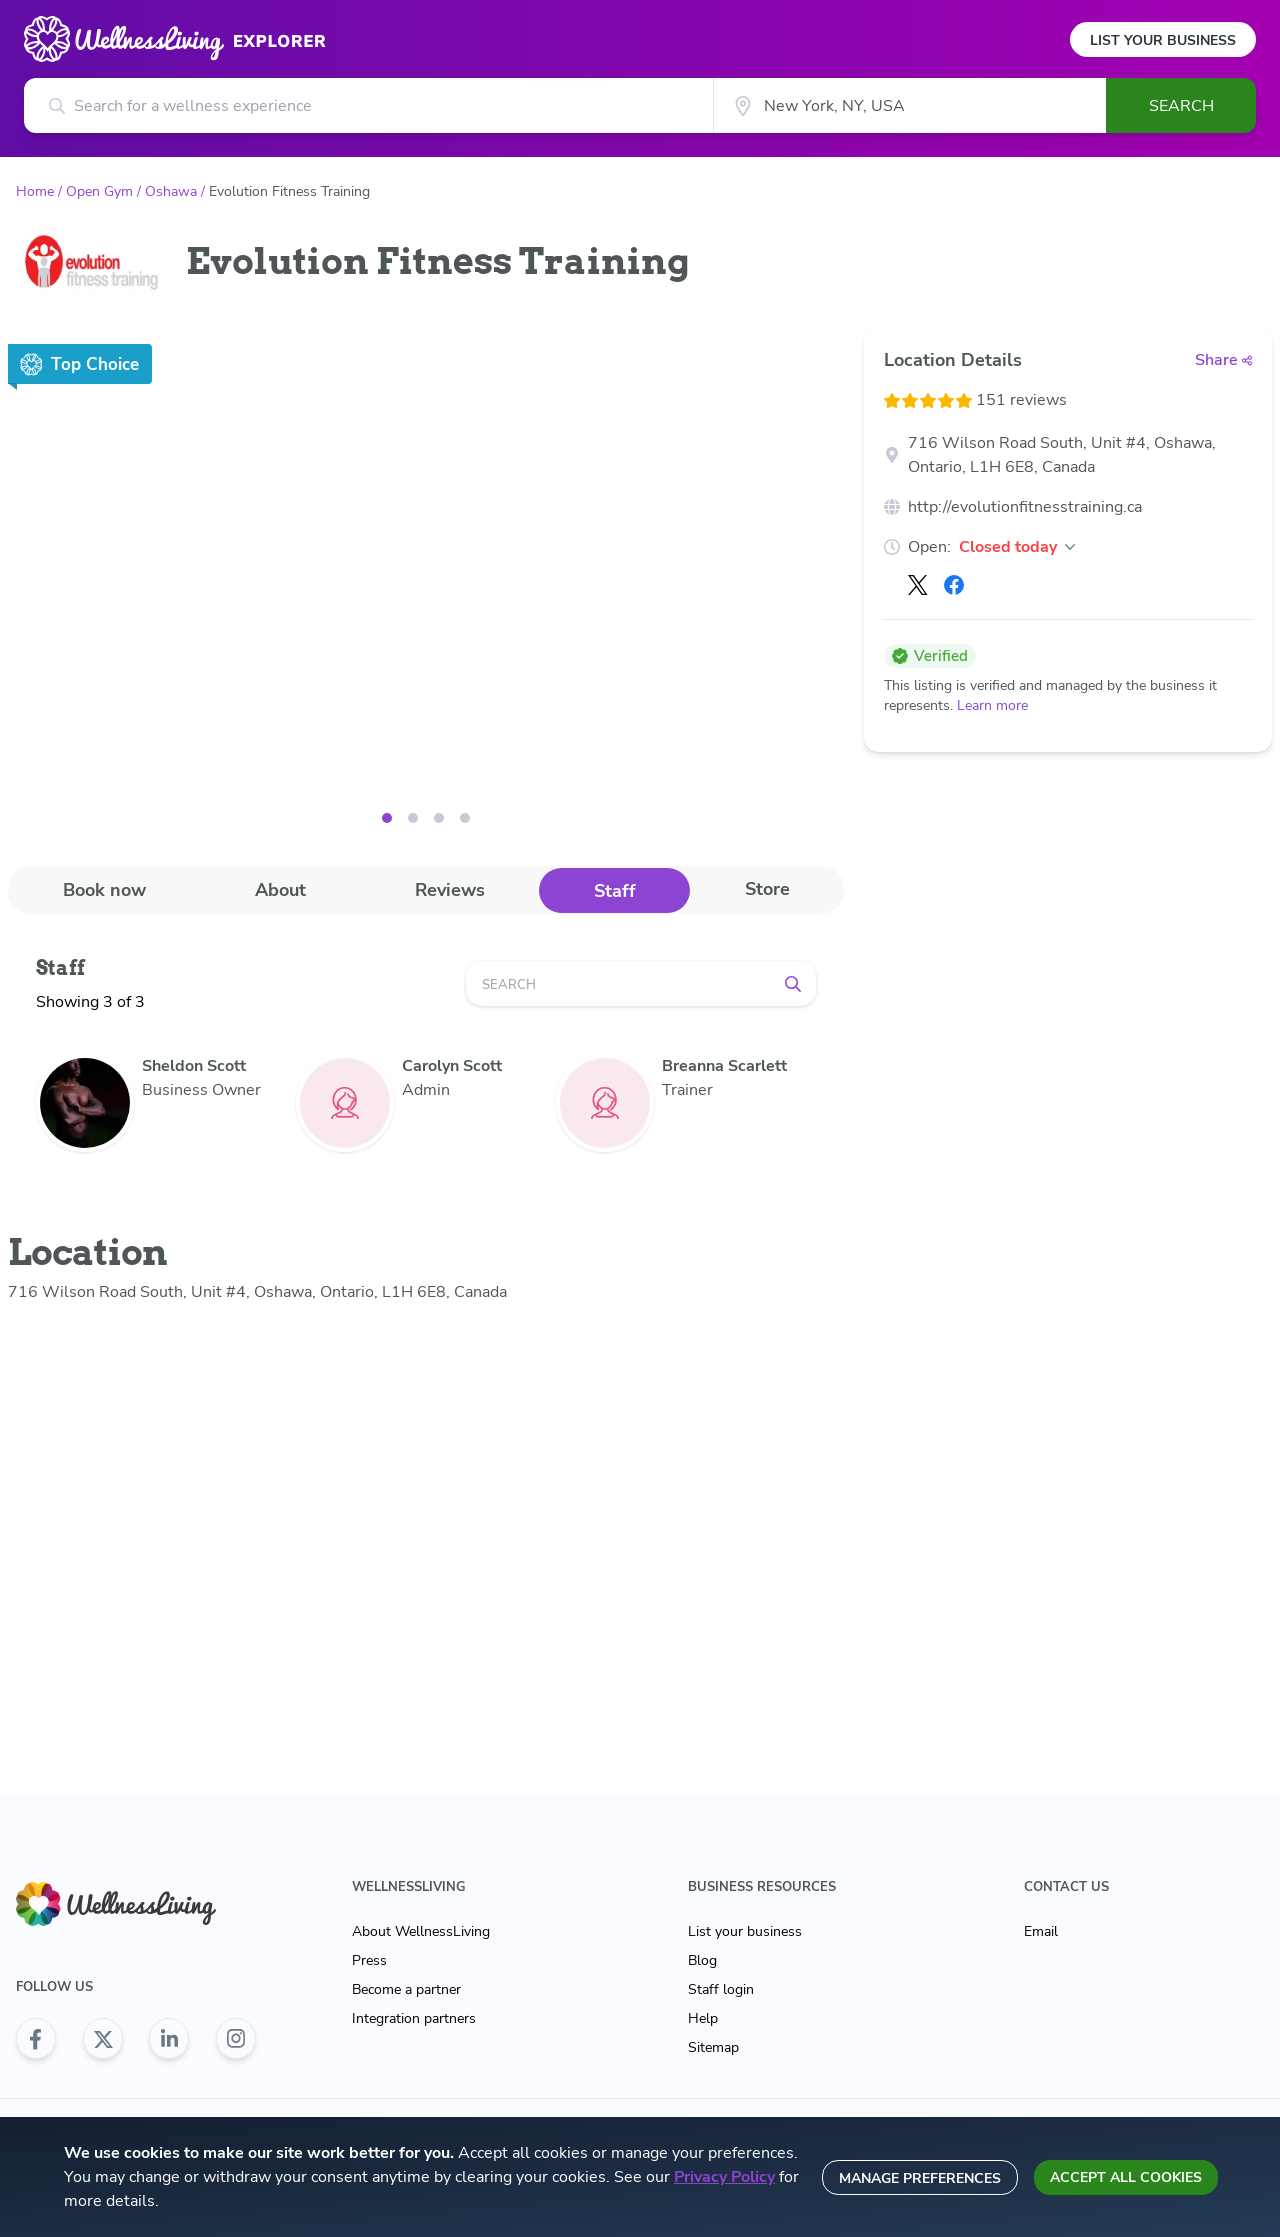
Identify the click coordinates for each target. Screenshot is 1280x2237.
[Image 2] (439, 818)
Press (369, 1960)
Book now (104, 890)
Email (1041, 1931)
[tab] (104, 889)
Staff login (721, 1989)
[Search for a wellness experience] (368, 105)
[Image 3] (465, 818)
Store (767, 889)
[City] (909, 105)
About (280, 890)
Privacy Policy (724, 2177)
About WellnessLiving (421, 1931)
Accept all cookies (1126, 2177)
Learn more (992, 705)
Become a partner (406, 1989)
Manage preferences (920, 2178)
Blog (702, 1960)
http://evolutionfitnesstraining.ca (1025, 507)
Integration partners (414, 2018)
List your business (745, 1931)
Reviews (450, 890)
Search (1181, 106)
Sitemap (713, 2047)
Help (703, 2018)
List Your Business (1163, 40)
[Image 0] (387, 818)
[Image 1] (413, 818)
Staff (615, 891)
